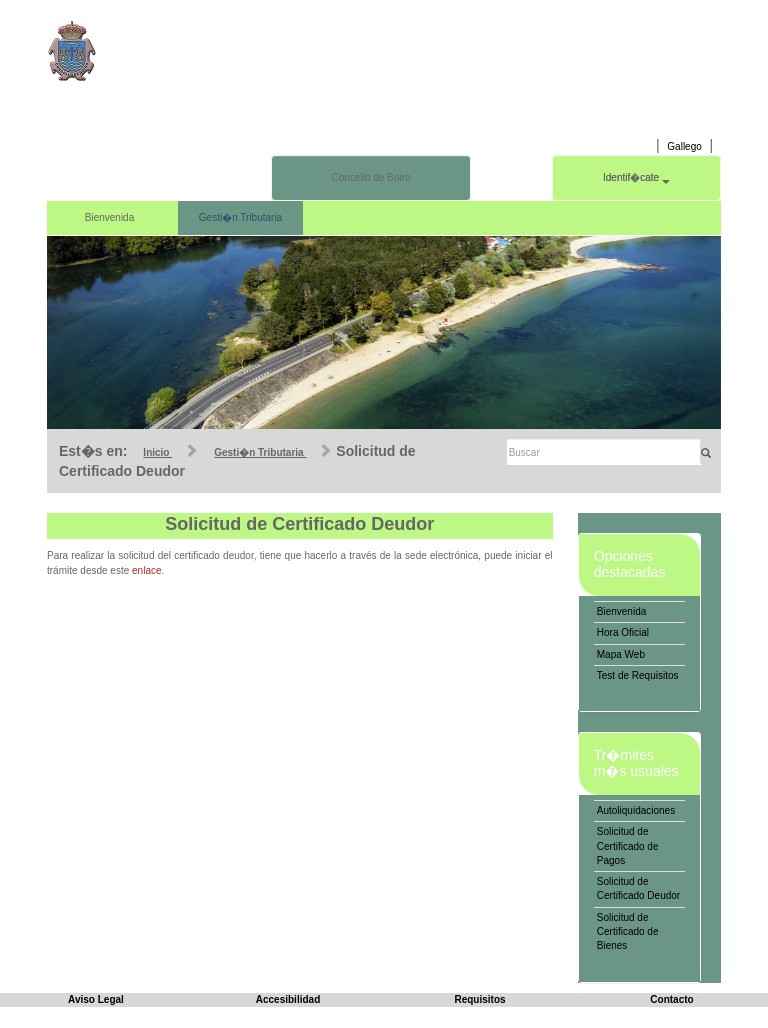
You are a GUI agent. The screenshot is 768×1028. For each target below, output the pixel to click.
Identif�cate (636, 178)
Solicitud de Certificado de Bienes (628, 932)
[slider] (384, 332)
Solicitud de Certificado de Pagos (628, 846)
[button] (97, 332)
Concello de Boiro (371, 177)
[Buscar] (605, 452)
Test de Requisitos (638, 675)
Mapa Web (621, 654)
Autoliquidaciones (636, 810)
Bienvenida (109, 217)
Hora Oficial (623, 632)
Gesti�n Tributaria (240, 217)
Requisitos (479, 999)
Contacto (671, 999)
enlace (146, 570)
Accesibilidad (288, 999)
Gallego (684, 146)
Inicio (157, 452)
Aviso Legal (96, 999)
